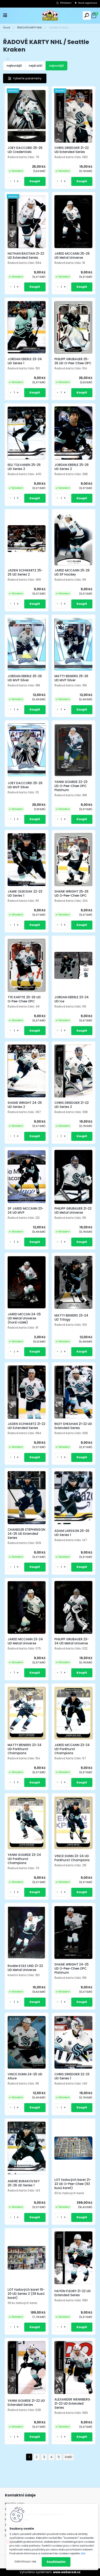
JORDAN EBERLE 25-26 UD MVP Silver (25, 678)
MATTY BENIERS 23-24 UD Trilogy (71, 1317)
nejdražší (35, 66)
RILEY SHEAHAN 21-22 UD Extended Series (73, 1426)
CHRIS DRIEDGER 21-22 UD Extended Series (71, 150)
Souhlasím (56, 2561)
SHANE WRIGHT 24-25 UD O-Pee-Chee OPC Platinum (71, 1968)
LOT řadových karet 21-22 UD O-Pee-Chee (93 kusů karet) (72, 2184)
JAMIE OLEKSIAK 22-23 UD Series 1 (25, 893)
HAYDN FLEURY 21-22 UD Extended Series (72, 2293)
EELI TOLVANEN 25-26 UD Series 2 (24, 467)
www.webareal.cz (66, 2572)
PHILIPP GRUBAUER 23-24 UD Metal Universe (71, 1641)
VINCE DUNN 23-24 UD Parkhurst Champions (72, 1858)
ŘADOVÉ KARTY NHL (29, 27)
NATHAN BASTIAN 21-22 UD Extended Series (26, 256)
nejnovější (56, 66)
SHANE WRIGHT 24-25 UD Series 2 (25, 1105)
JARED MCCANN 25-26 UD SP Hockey (72, 572)
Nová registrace (87, 2)
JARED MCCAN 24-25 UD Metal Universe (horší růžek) (24, 1318)
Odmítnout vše (25, 2562)
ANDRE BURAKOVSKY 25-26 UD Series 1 (24, 2183)
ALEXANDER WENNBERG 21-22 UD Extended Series (72, 2403)
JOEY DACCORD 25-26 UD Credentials (25, 150)
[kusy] (14, 181)
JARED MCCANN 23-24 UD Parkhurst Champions (72, 1749)
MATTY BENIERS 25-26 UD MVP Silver (71, 678)
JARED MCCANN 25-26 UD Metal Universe (72, 256)
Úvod (6, 27)
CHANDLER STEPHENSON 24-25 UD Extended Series (26, 1534)
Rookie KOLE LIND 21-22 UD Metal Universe (25, 1968)
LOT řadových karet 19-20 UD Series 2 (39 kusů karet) (26, 2294)
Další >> (68, 2457)
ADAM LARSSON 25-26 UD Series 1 (71, 1533)
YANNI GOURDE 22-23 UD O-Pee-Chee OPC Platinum (70, 786)
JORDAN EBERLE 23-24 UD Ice (71, 999)
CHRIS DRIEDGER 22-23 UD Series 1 (72, 2076)
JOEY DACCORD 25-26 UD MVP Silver (25, 785)
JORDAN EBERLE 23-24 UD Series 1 (25, 361)
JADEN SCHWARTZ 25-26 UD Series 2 (25, 572)
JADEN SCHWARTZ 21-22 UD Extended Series (26, 1426)
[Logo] (50, 15)
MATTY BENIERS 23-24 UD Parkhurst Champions (24, 1749)
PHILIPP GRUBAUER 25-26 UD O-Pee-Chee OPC (72, 361)
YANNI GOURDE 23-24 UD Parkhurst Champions (24, 1859)
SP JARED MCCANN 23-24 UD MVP (26, 1210)
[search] (87, 15)
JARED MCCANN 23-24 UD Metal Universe (25, 1641)
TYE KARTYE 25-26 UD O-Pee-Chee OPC (24, 999)
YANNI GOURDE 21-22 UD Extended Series (26, 2403)
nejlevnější (14, 66)
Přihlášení (65, 2)
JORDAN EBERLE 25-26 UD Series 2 (71, 467)
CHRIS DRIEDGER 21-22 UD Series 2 (71, 1105)
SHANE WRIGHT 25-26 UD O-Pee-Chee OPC (71, 893)
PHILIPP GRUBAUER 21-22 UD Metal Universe (73, 1210)
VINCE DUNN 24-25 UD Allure (25, 2076)
